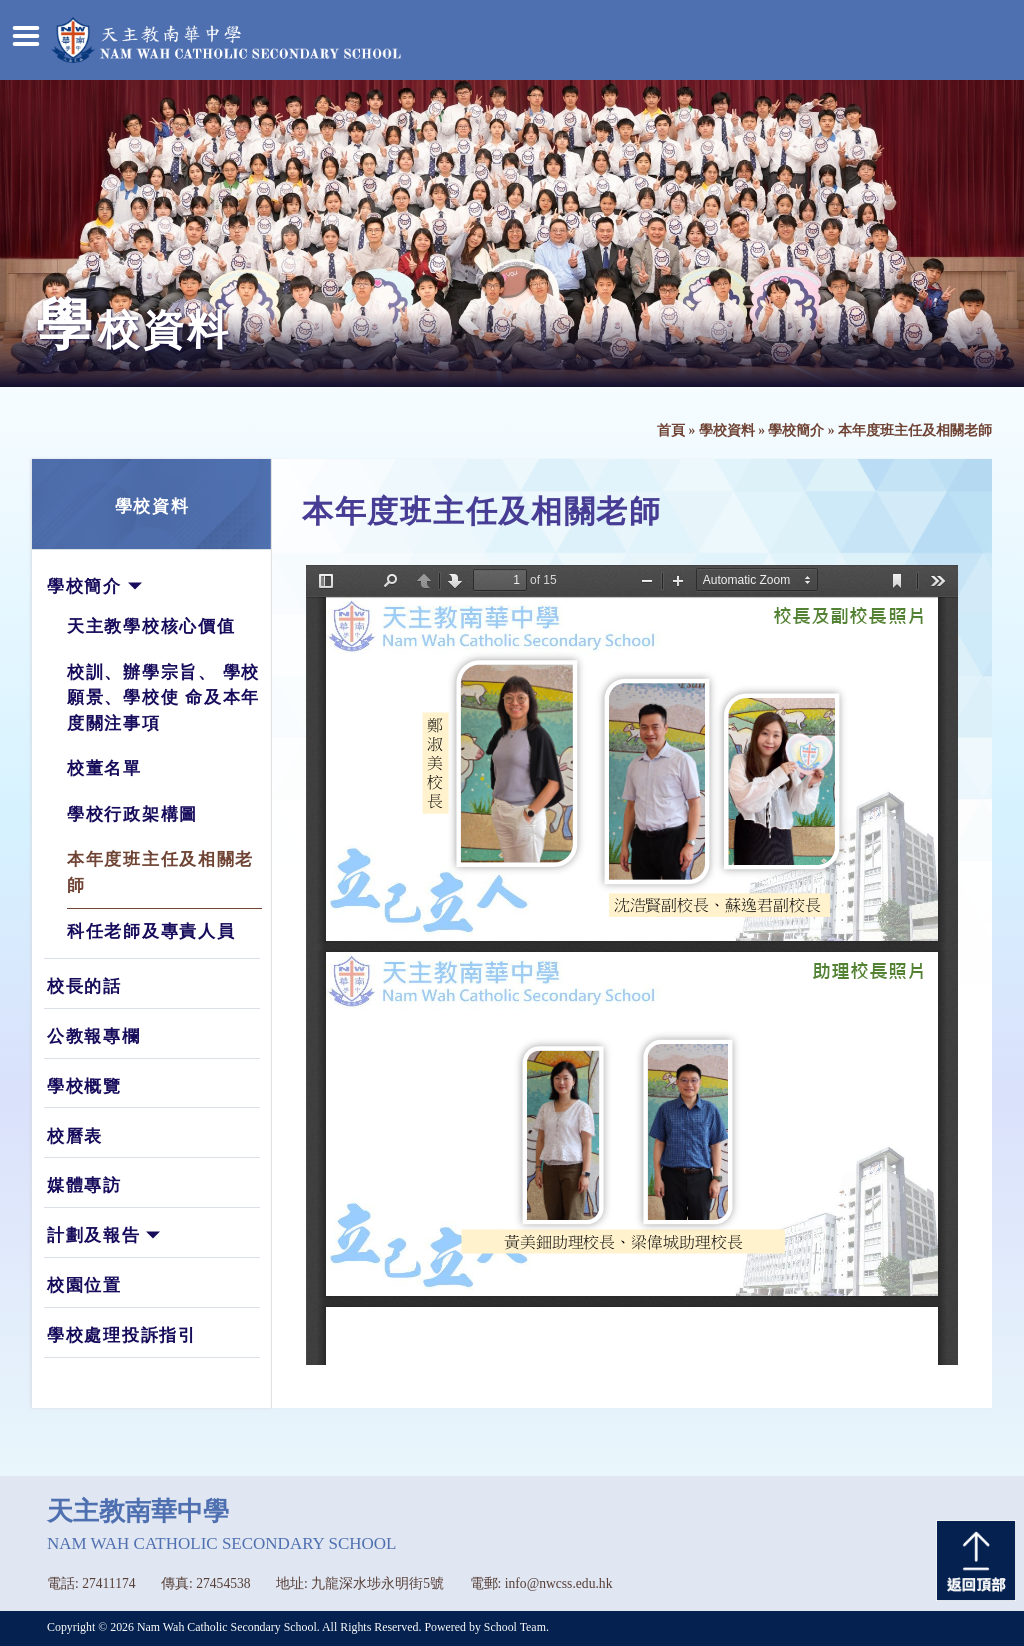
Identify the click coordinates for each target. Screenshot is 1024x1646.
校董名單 (104, 768)
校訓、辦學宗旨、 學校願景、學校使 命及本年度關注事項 (163, 698)
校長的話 (84, 986)
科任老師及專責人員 (151, 931)
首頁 (671, 430)
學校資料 (727, 430)
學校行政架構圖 (132, 814)
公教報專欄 (94, 1036)
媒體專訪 (84, 1185)
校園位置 (84, 1285)
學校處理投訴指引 (122, 1335)
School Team (515, 1627)
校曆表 (75, 1136)
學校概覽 (84, 1086)
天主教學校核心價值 (151, 626)
